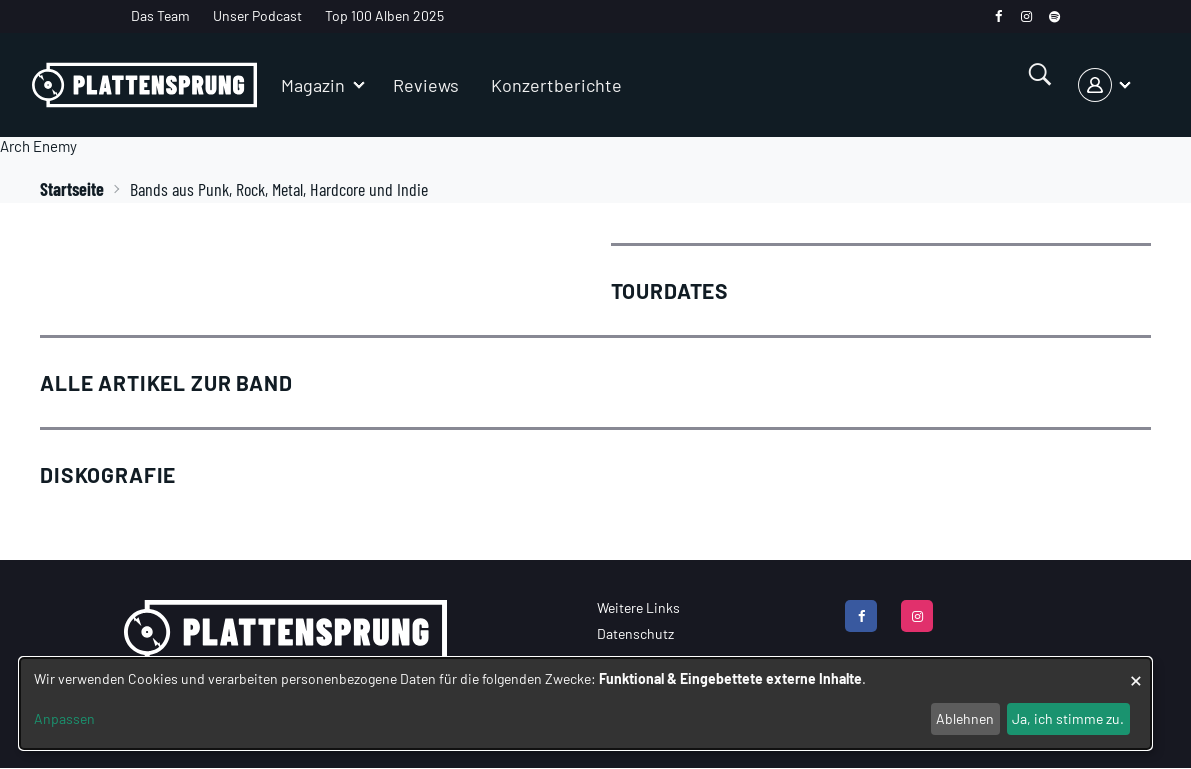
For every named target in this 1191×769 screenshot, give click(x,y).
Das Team (160, 15)
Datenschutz (635, 633)
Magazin (313, 85)
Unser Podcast (257, 15)
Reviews (426, 85)
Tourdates (670, 290)
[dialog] (585, 703)
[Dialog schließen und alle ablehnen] (1136, 670)
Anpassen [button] (64, 718)
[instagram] (1026, 16)
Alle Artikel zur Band (166, 382)
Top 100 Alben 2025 (384, 15)
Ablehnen (965, 718)
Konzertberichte (556, 85)
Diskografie (108, 474)
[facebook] (998, 16)
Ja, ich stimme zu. (1068, 718)
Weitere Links (638, 607)
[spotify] (1054, 16)
